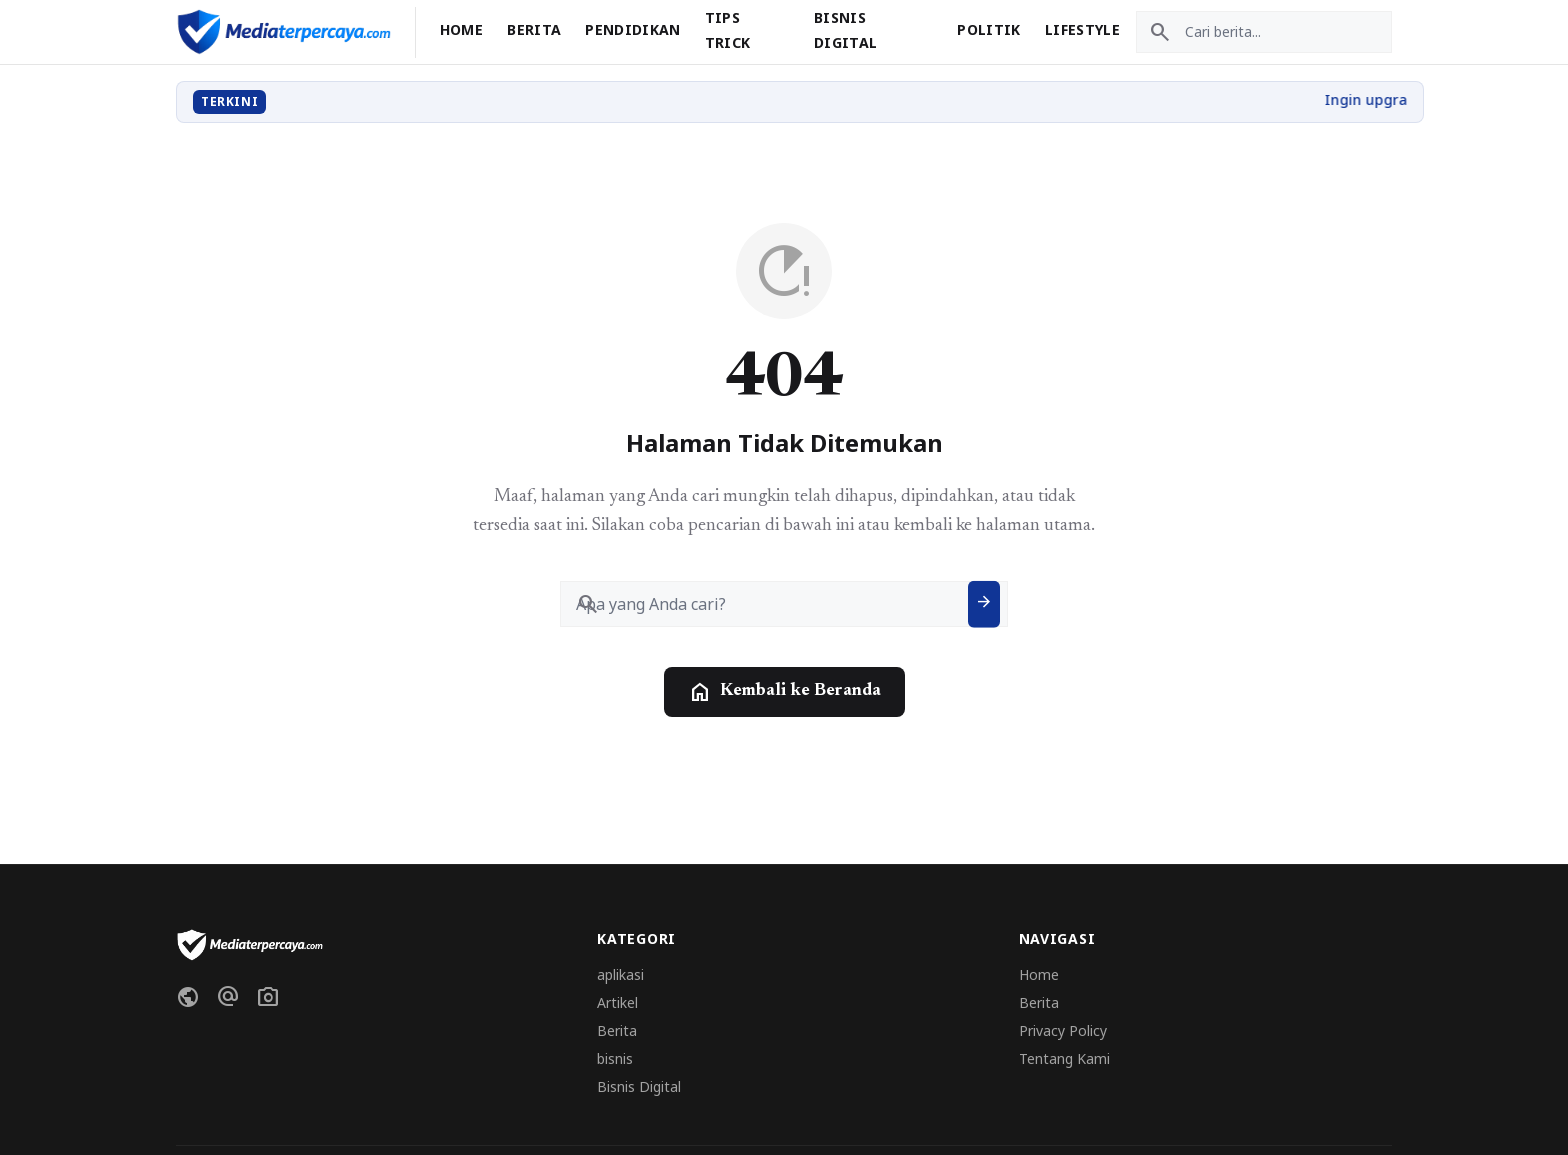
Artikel (617, 1002)
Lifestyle (1082, 29)
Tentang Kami (1064, 1058)
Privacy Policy (1063, 1030)
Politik (988, 29)
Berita (534, 29)
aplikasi (620, 974)
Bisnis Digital (639, 1086)
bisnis (615, 1058)
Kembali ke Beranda (784, 692)
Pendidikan (633, 29)
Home (461, 29)
